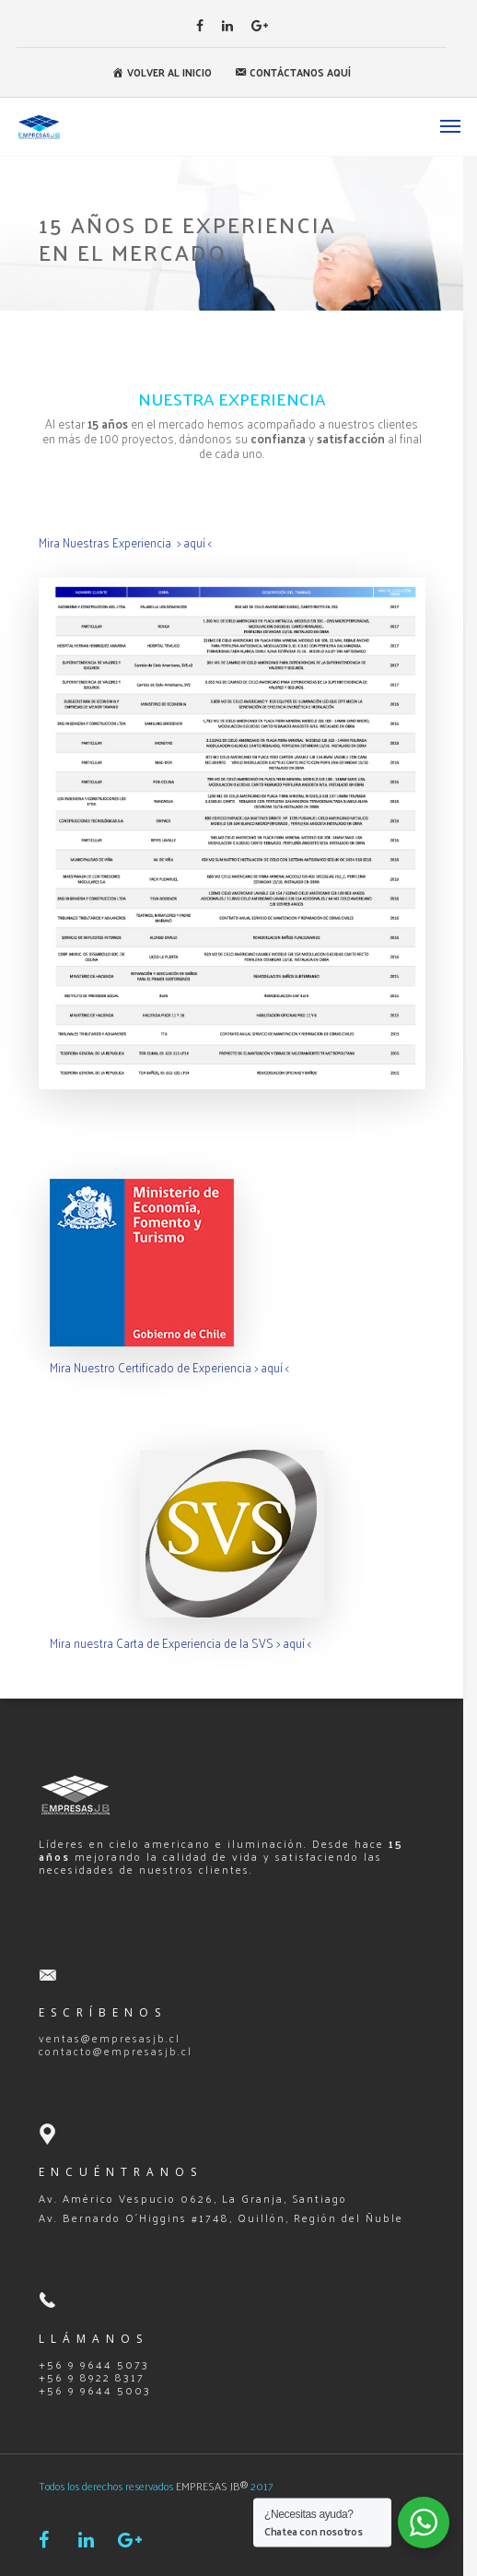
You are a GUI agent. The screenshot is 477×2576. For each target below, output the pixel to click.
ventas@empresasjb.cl (109, 2038)
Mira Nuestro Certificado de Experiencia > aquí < (169, 1367)
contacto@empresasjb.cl (115, 2051)
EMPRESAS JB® (212, 2486)
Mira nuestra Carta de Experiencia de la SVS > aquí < (180, 1642)
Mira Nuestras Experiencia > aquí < (125, 542)
